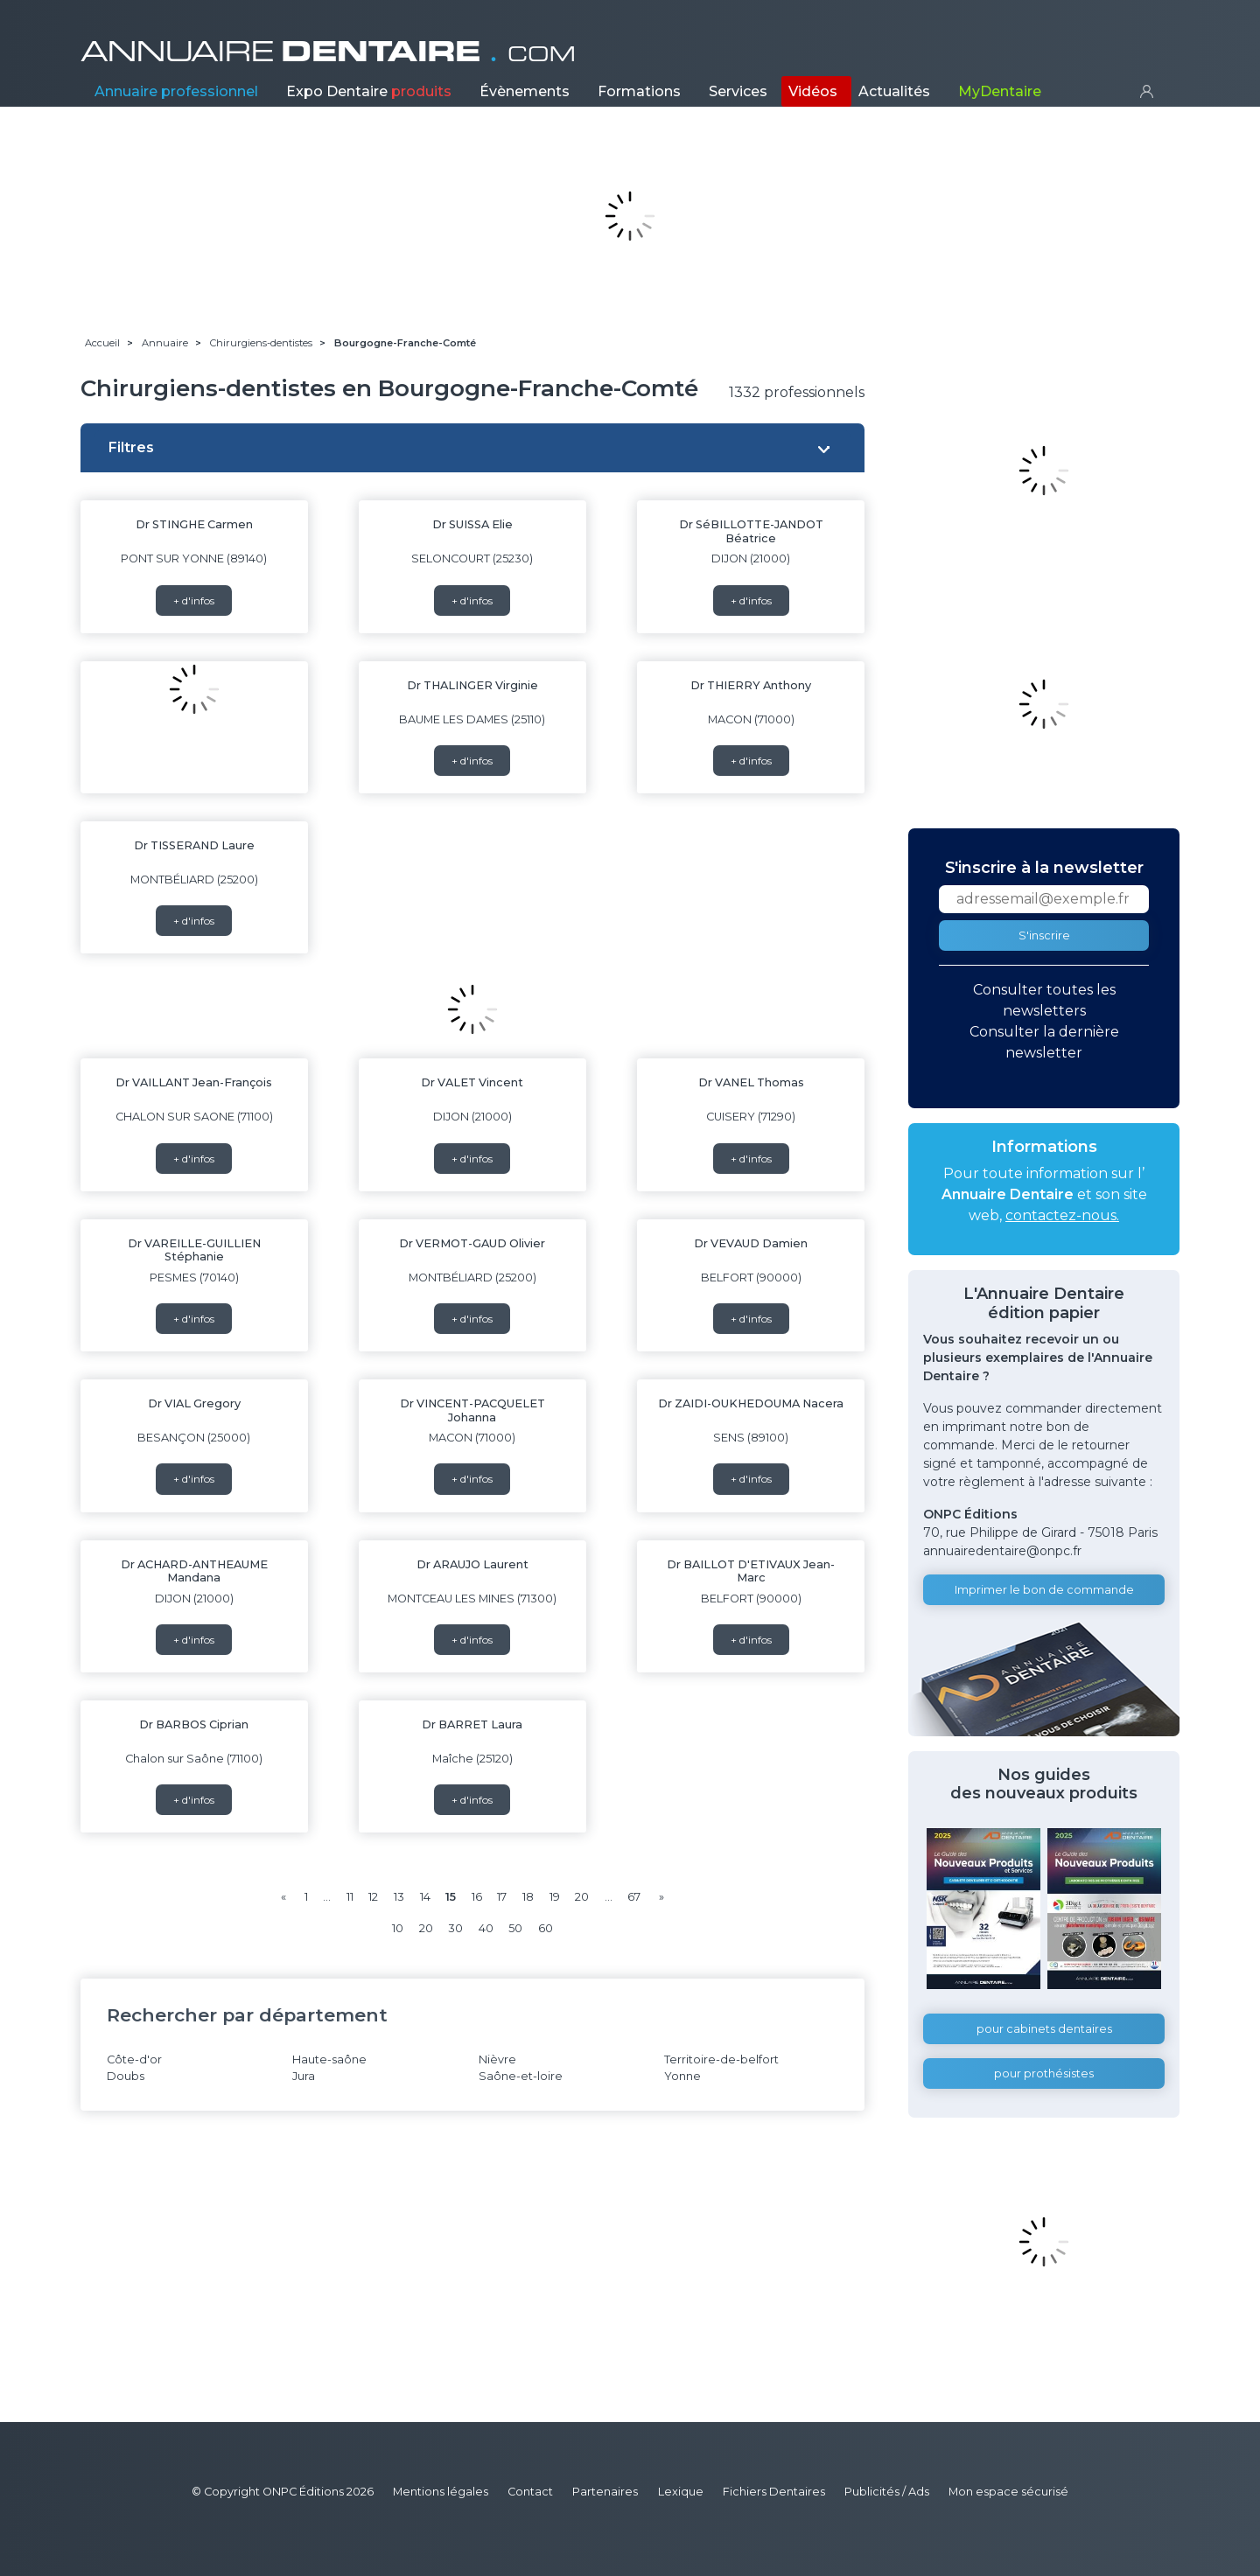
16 (477, 1896)
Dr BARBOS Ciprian (193, 1724)
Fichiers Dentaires (774, 2491)
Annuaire (176, 91)
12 (373, 1896)
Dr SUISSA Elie (472, 524)
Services (738, 91)
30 (455, 1928)
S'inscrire (1044, 935)
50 (515, 1928)
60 (545, 1928)
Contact (530, 2491)
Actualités (894, 91)
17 (502, 1896)
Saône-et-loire (521, 2076)
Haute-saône (329, 2059)
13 (399, 1896)
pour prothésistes (1044, 2073)
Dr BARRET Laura (472, 1724)
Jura (303, 2076)
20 (582, 1896)
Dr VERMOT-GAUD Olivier (472, 1243)
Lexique (681, 2491)
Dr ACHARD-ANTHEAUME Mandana (194, 1571)
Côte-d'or (134, 2059)
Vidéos (812, 91)
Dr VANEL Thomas (751, 1082)
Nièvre (497, 2059)
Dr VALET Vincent (472, 1082)
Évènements (525, 91)
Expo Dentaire (369, 91)
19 (555, 1896)
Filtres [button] (131, 447)
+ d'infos (193, 600)
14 (425, 1896)
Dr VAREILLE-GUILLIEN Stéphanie (194, 1250)
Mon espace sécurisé (1008, 2491)
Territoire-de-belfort (721, 2059)
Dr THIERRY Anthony (750, 685)
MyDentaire (999, 91)
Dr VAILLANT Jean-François (194, 1082)
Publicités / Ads (886, 2491)
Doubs (125, 2076)
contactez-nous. (1062, 1215)
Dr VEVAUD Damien (751, 1243)
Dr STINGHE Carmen (194, 524)
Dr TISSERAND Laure (194, 845)
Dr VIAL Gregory (194, 1403)
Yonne (682, 2076)
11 (350, 1896)
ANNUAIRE (328, 51)
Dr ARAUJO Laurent (472, 1564)
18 (528, 1896)
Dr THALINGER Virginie (472, 685)
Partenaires (605, 2491)
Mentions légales (440, 2491)
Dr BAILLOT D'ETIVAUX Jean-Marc (751, 1571)
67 (633, 1896)
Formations (639, 91)
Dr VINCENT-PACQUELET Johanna (472, 1410)
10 (397, 1928)
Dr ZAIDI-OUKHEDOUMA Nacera (751, 1403)
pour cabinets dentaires (1044, 2028)
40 (486, 1928)
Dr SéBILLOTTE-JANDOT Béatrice (751, 531)
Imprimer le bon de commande (1044, 1589)
